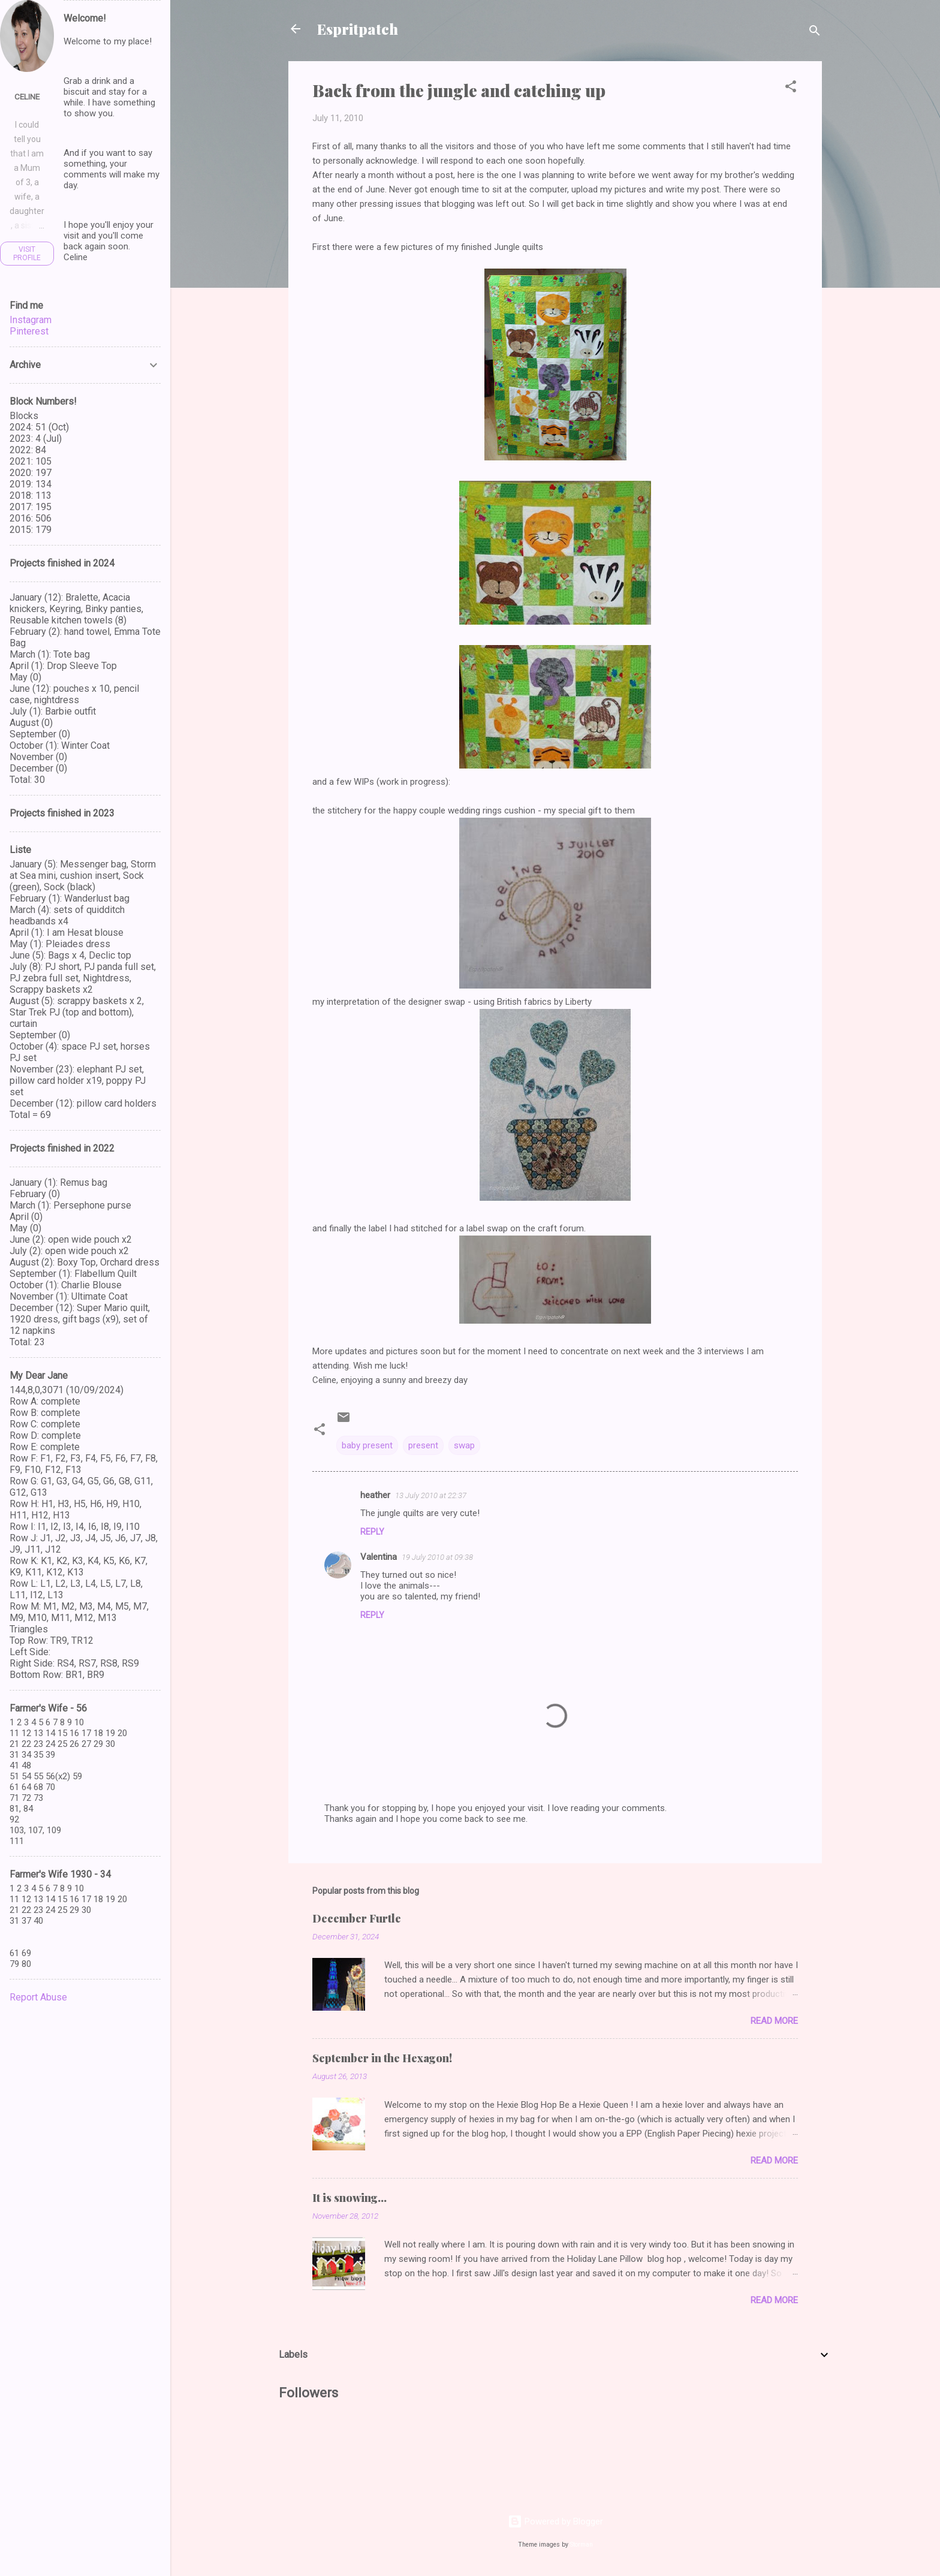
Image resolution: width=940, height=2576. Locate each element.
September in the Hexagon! (382, 2058)
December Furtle (356, 1918)
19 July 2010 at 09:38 (437, 1557)
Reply (372, 1531)
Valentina (378, 1556)
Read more (774, 2020)
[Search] (815, 32)
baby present (367, 1445)
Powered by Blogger (555, 2521)
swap (464, 1445)
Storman (581, 2544)
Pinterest (29, 331)
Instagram (31, 320)
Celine (27, 96)
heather (375, 1495)
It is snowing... (349, 2198)
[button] (791, 88)
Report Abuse (38, 1997)
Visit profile (27, 253)
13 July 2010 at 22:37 (430, 1495)
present (423, 1445)
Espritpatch (357, 28)
